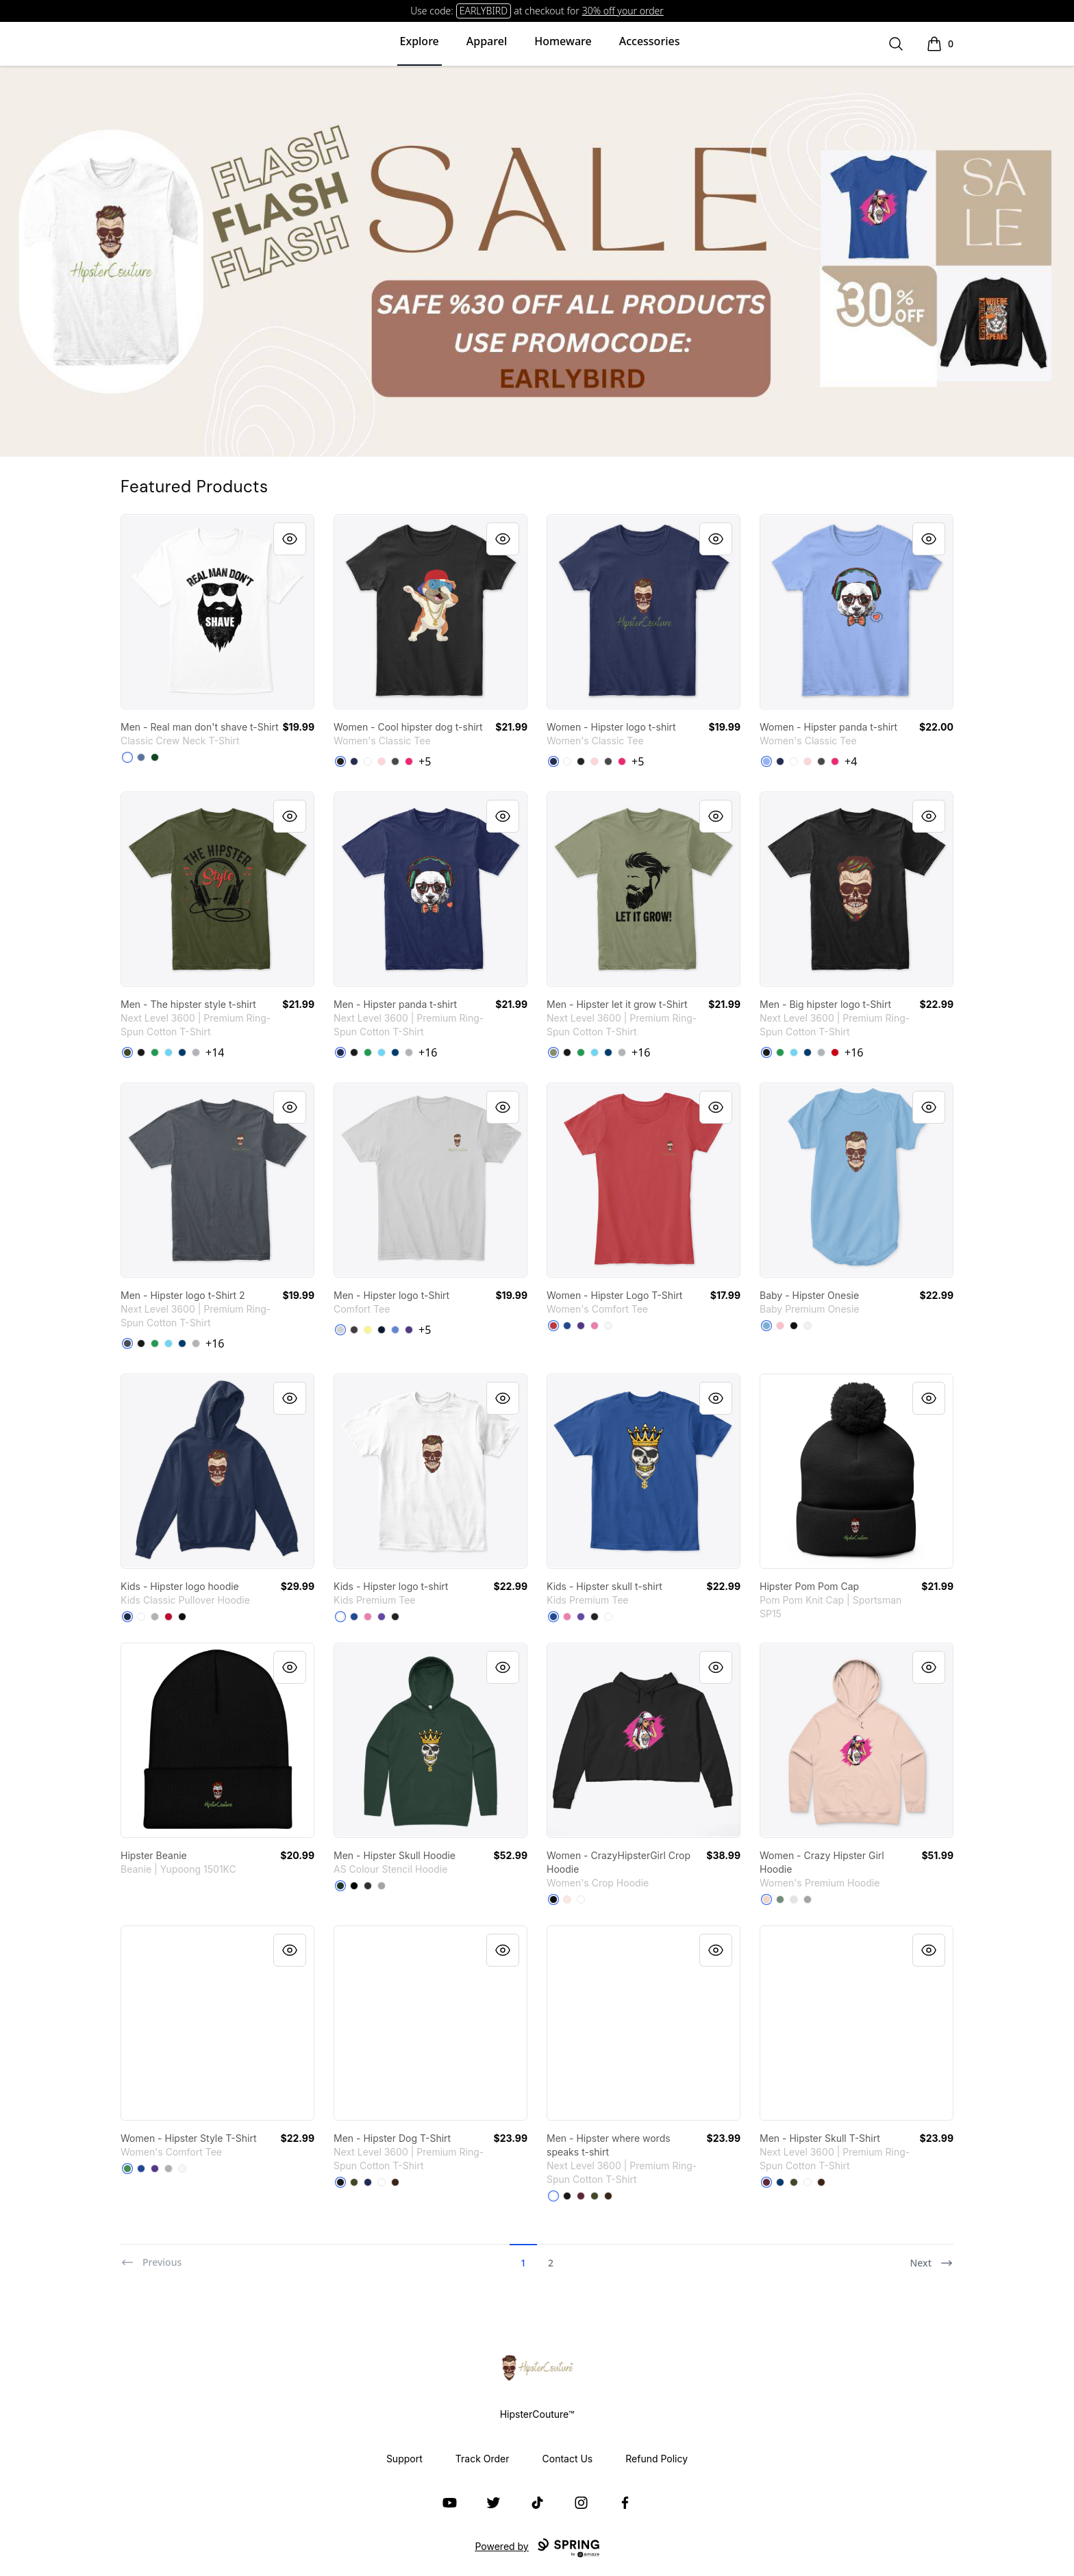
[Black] (340, 761)
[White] (127, 757)
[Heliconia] (409, 761)
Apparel (486, 41)
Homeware (562, 41)
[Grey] (168, 2168)
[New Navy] (381, 1330)
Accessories (649, 41)
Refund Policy (656, 2458)
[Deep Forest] (155, 757)
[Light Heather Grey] (340, 1330)
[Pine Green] (340, 1886)
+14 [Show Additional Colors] (214, 1052)
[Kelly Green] (155, 1052)
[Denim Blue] (141, 757)
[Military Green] (127, 1052)
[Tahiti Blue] (168, 1052)
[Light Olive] (553, 1052)
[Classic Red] (553, 1326)
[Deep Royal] (567, 1326)
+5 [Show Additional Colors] (425, 761)
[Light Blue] (766, 761)
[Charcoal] (395, 761)
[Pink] (780, 1326)
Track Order (482, 2458)
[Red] (835, 1052)
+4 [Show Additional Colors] (851, 761)
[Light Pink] (381, 761)
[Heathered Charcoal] (354, 1330)
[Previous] (151, 2257)
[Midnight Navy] (340, 1052)
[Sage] (780, 1899)
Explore (419, 41)
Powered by (537, 2548)
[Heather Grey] (196, 1052)
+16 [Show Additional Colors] (428, 1052)
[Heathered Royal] (395, 1330)
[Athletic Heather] (381, 1886)
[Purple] (409, 1330)
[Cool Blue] (182, 1052)
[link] (217, 612)
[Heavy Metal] (127, 1343)
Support (404, 2458)
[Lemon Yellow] (368, 1330)
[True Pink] (594, 1326)
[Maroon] (581, 2196)
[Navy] (354, 761)
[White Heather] (794, 1899)
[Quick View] (289, 538)
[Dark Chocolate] (395, 2182)
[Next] (931, 2257)
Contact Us (567, 2458)
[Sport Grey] (155, 1617)
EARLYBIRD (484, 10)
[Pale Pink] (567, 1899)
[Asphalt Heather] (368, 1886)
